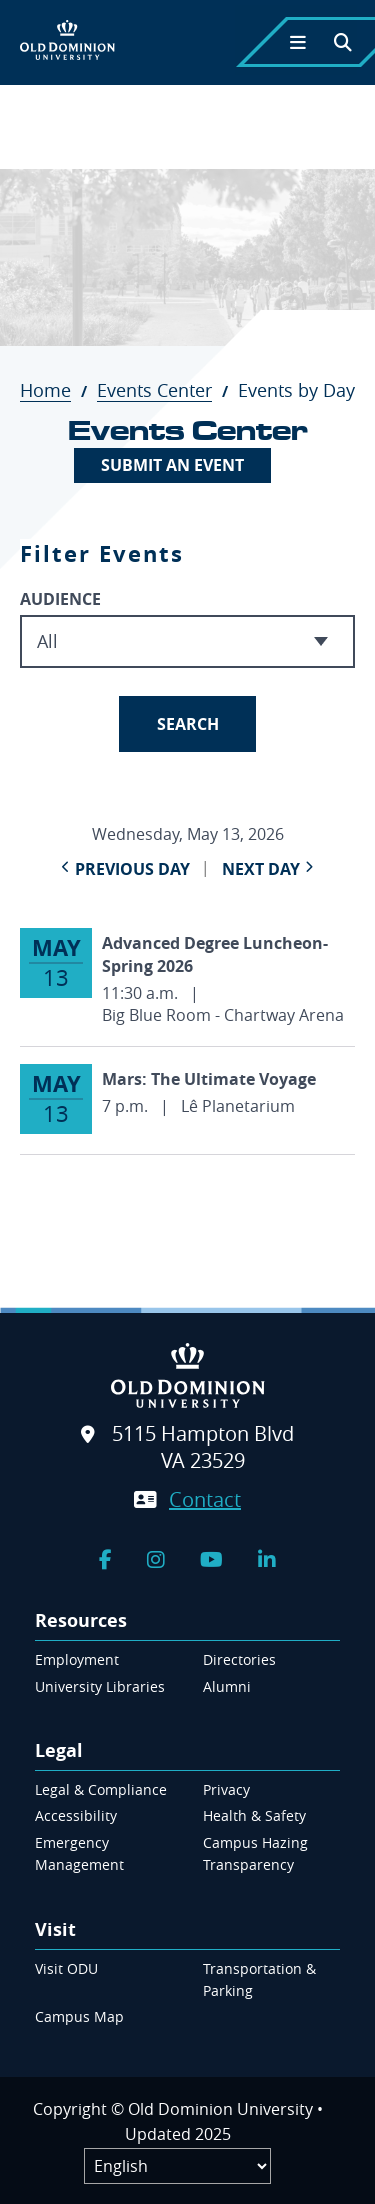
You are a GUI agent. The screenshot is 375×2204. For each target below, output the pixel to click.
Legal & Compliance (101, 1789)
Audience (60, 599)
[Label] (177, 2166)
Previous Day (132, 869)
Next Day (261, 869)
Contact (205, 1499)
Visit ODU (66, 1968)
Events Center (165, 390)
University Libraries (100, 1686)
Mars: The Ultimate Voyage (209, 1079)
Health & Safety (254, 1815)
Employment (77, 1659)
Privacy (226, 1789)
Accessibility (76, 1815)
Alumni (227, 1686)
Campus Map (79, 2016)
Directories (239, 1659)
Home (56, 390)
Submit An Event (172, 465)
